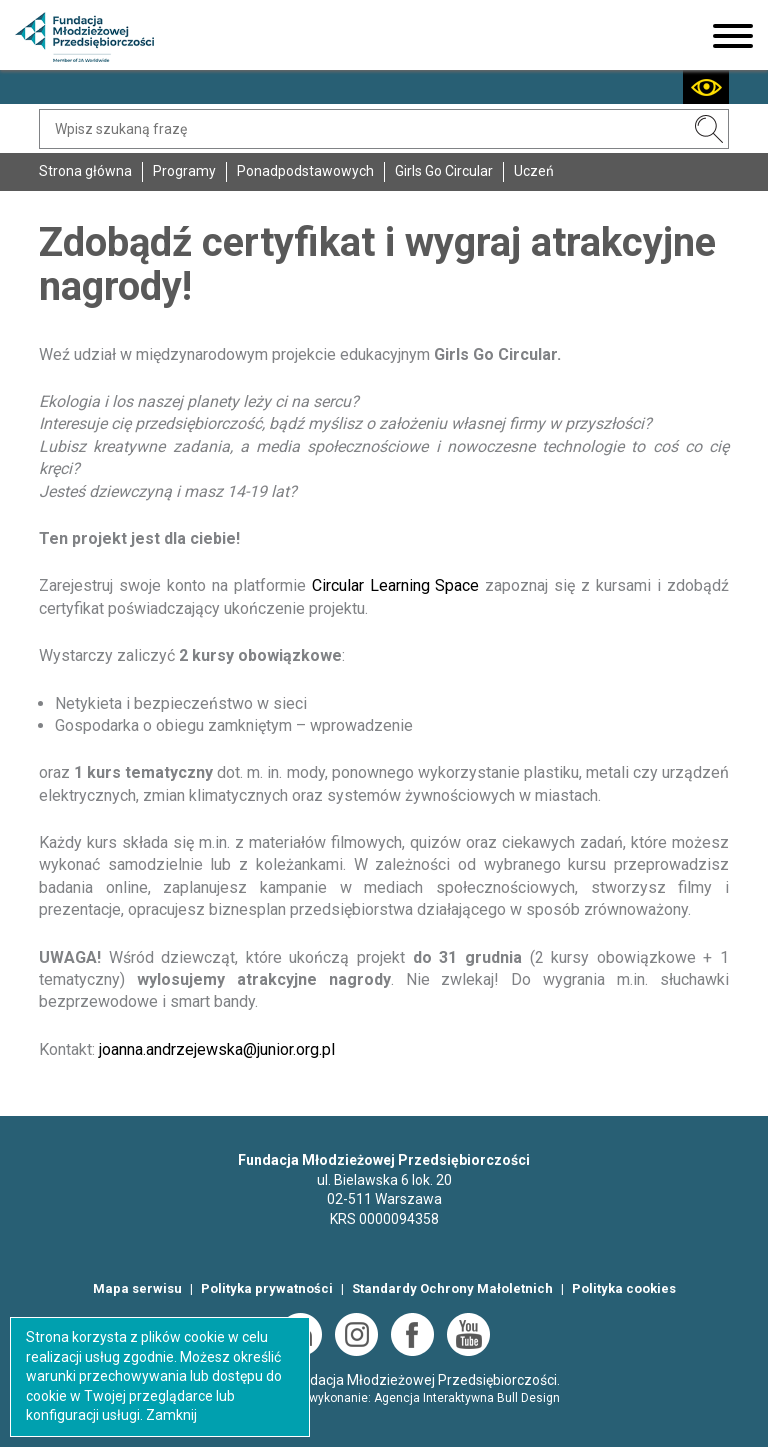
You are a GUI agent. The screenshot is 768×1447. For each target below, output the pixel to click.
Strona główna (85, 171)
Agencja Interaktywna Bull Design (467, 1398)
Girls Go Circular (444, 171)
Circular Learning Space (396, 585)
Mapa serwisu (137, 1288)
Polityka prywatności (267, 1288)
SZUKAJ (709, 129)
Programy (184, 171)
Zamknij (171, 1415)
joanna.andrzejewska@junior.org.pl (217, 1049)
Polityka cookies (624, 1288)
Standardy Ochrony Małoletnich (452, 1288)
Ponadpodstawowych (305, 171)
